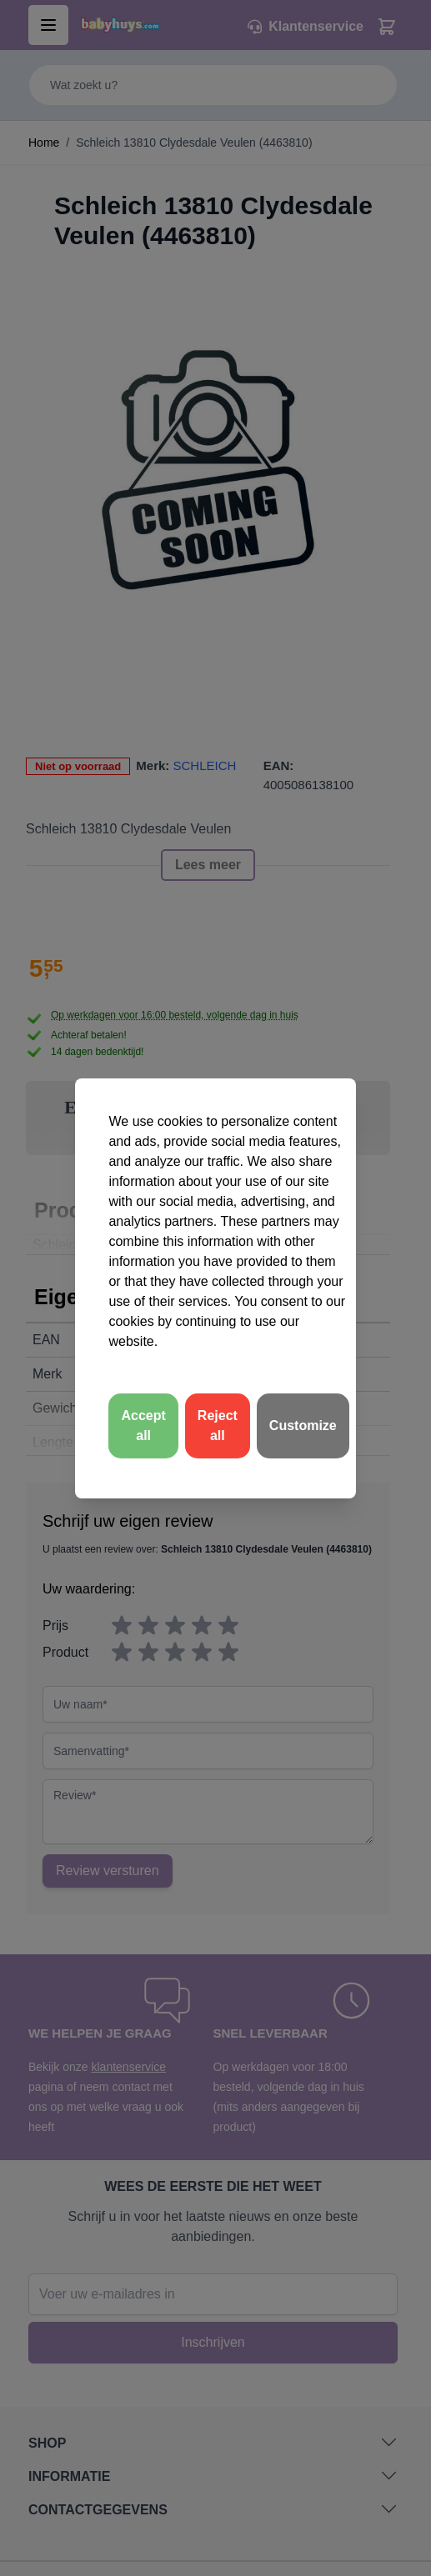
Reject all (218, 1425)
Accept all (143, 1425)
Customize (303, 1425)
